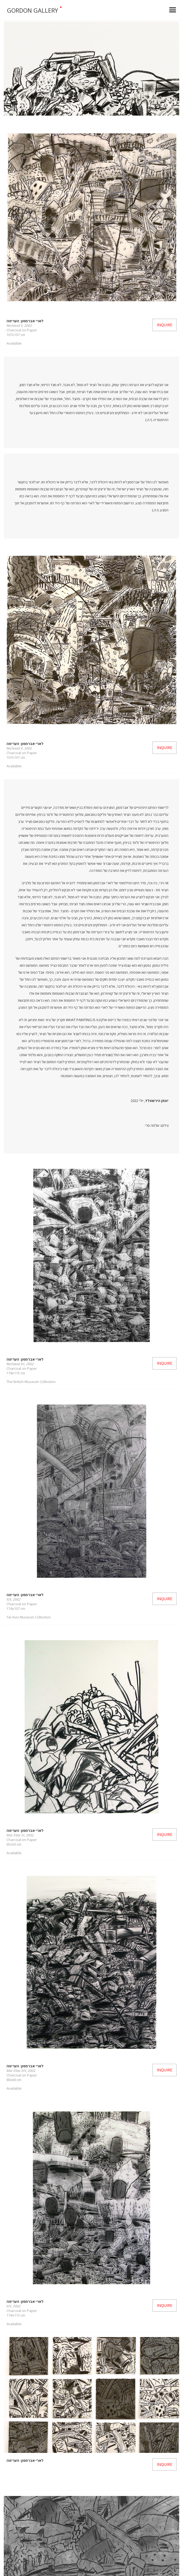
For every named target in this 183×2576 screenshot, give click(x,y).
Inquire (164, 324)
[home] (81, 10)
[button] (172, 10)
